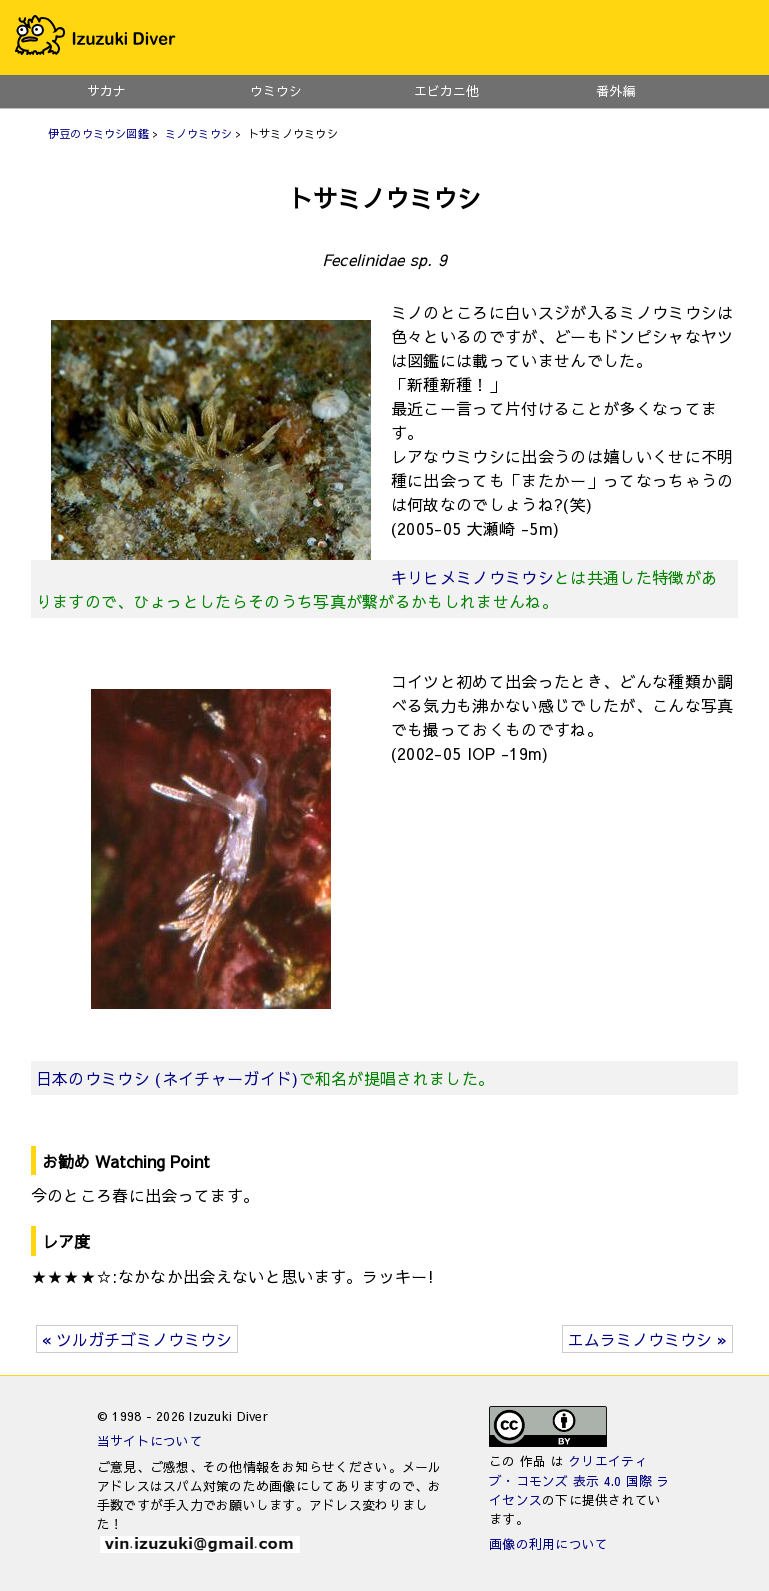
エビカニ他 (446, 90)
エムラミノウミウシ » (647, 1339)
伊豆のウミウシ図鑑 (98, 133)
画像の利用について (548, 1543)
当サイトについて (150, 1440)
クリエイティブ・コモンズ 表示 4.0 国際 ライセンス (579, 1479)
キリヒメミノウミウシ (472, 577)
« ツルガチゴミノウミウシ (137, 1339)
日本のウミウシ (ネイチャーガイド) (167, 1078)
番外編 (616, 90)
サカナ (106, 90)
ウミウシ (276, 90)
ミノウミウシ (198, 133)
